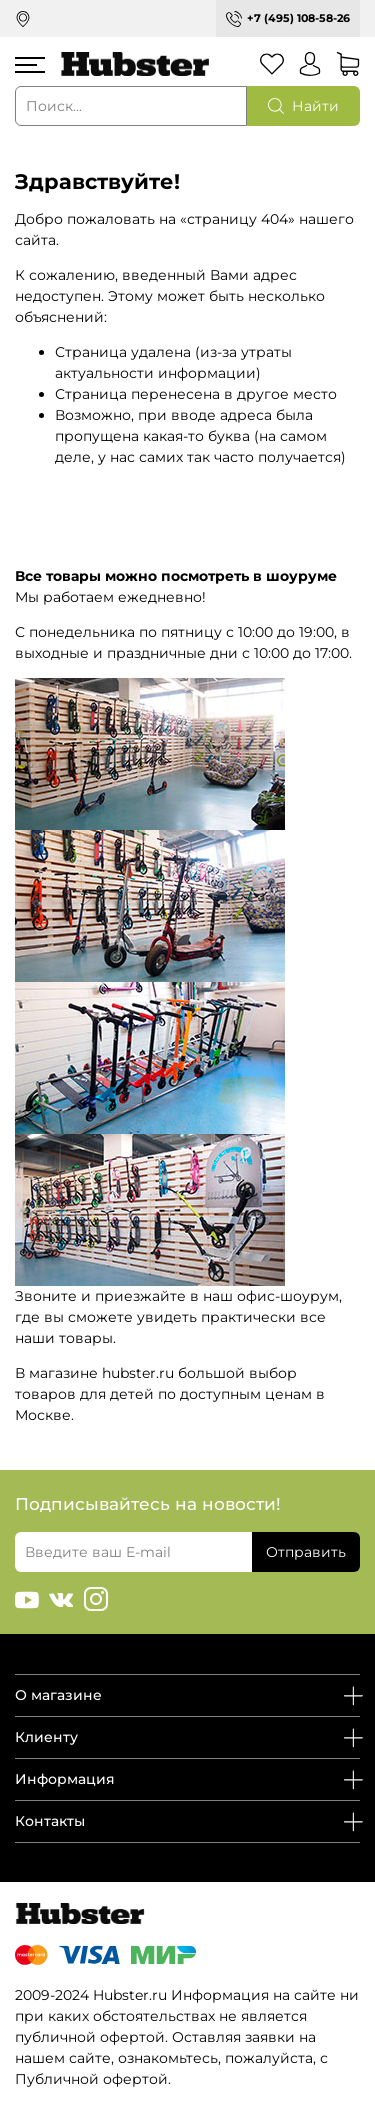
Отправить (306, 1552)
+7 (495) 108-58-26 (298, 18)
